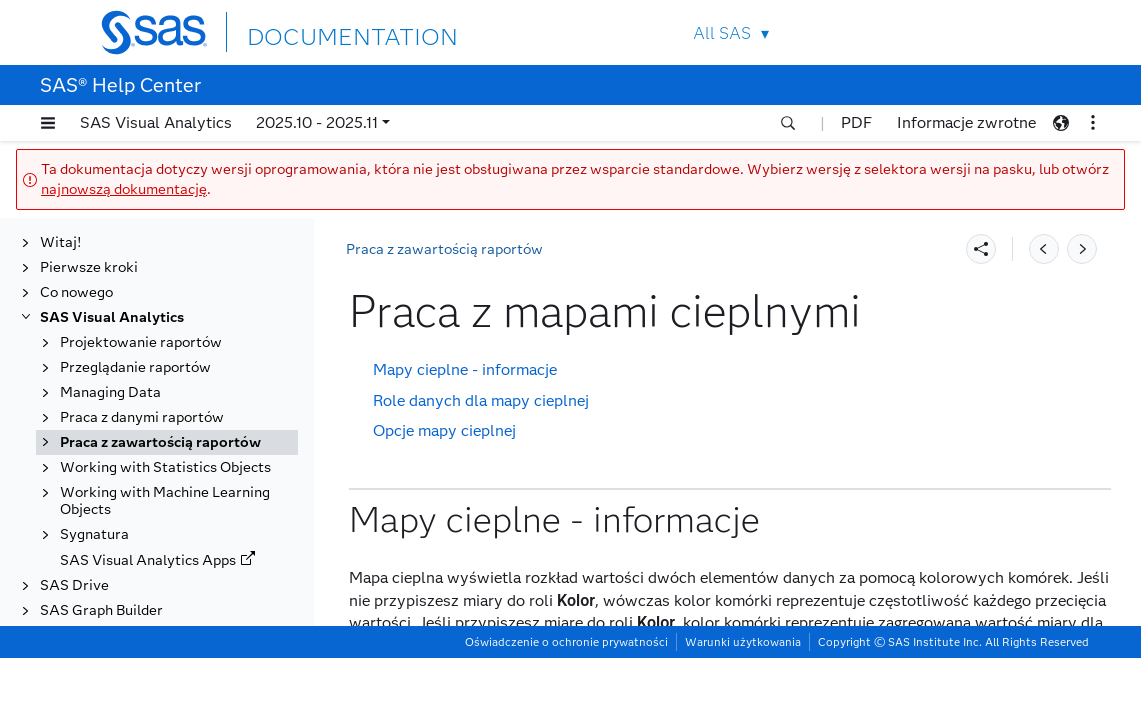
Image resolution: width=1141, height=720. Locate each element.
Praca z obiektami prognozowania (138, 643)
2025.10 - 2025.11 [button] (317, 122)
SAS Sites (999, 32)
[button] (48, 123)
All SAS (722, 33)
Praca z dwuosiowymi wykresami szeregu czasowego (182, 325)
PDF (856, 122)
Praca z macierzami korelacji (173, 433)
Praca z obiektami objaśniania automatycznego (177, 601)
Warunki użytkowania (743, 704)
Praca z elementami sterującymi (185, 358)
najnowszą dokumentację (124, 189)
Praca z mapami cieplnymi (168, 458)
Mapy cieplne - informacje (465, 369)
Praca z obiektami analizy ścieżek (163, 559)
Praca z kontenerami (147, 408)
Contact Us (952, 32)
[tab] (187, 458)
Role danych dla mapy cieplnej (481, 400)
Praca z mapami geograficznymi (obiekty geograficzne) (183, 492)
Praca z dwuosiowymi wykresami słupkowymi (158, 283)
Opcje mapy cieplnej (444, 430)
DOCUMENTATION (320, 31)
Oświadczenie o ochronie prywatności (566, 704)
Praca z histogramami (151, 383)
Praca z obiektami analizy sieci (180, 525)
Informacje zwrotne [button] (966, 122)
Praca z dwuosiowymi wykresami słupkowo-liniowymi (185, 241)
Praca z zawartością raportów (444, 249)
